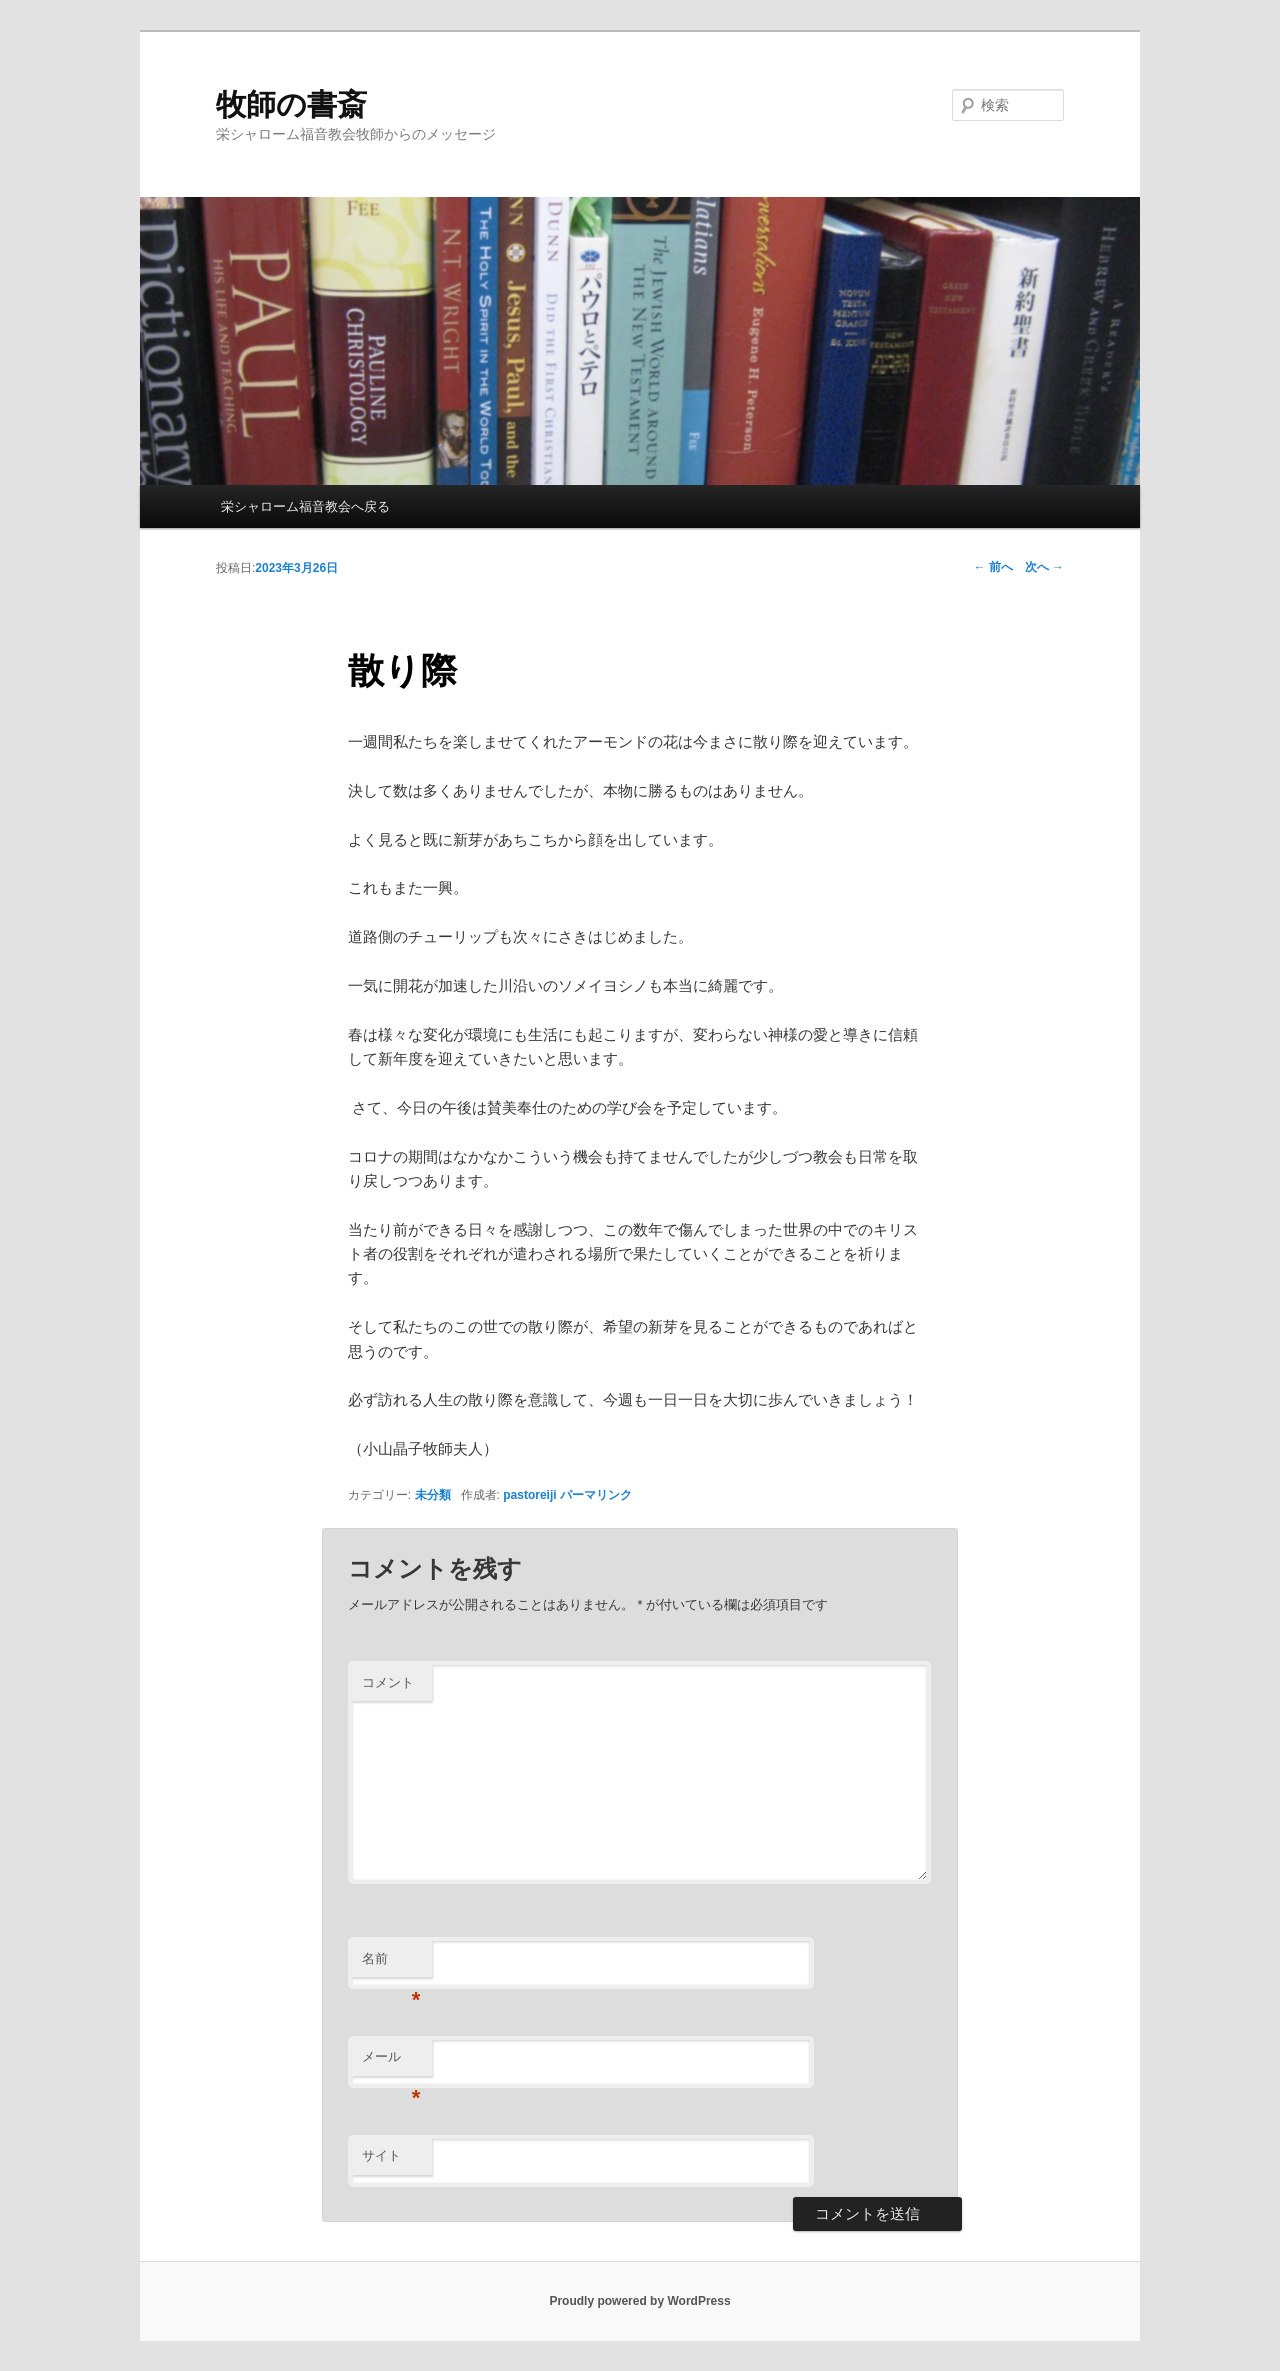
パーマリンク (596, 1495)
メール (391, 2062)
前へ (993, 567)
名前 (391, 1964)
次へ (1044, 567)
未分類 (433, 1495)
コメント (388, 1682)
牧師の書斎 (291, 104)
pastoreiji (529, 1495)
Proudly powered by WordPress (639, 2301)
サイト (381, 2155)
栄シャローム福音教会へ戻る (305, 506)
